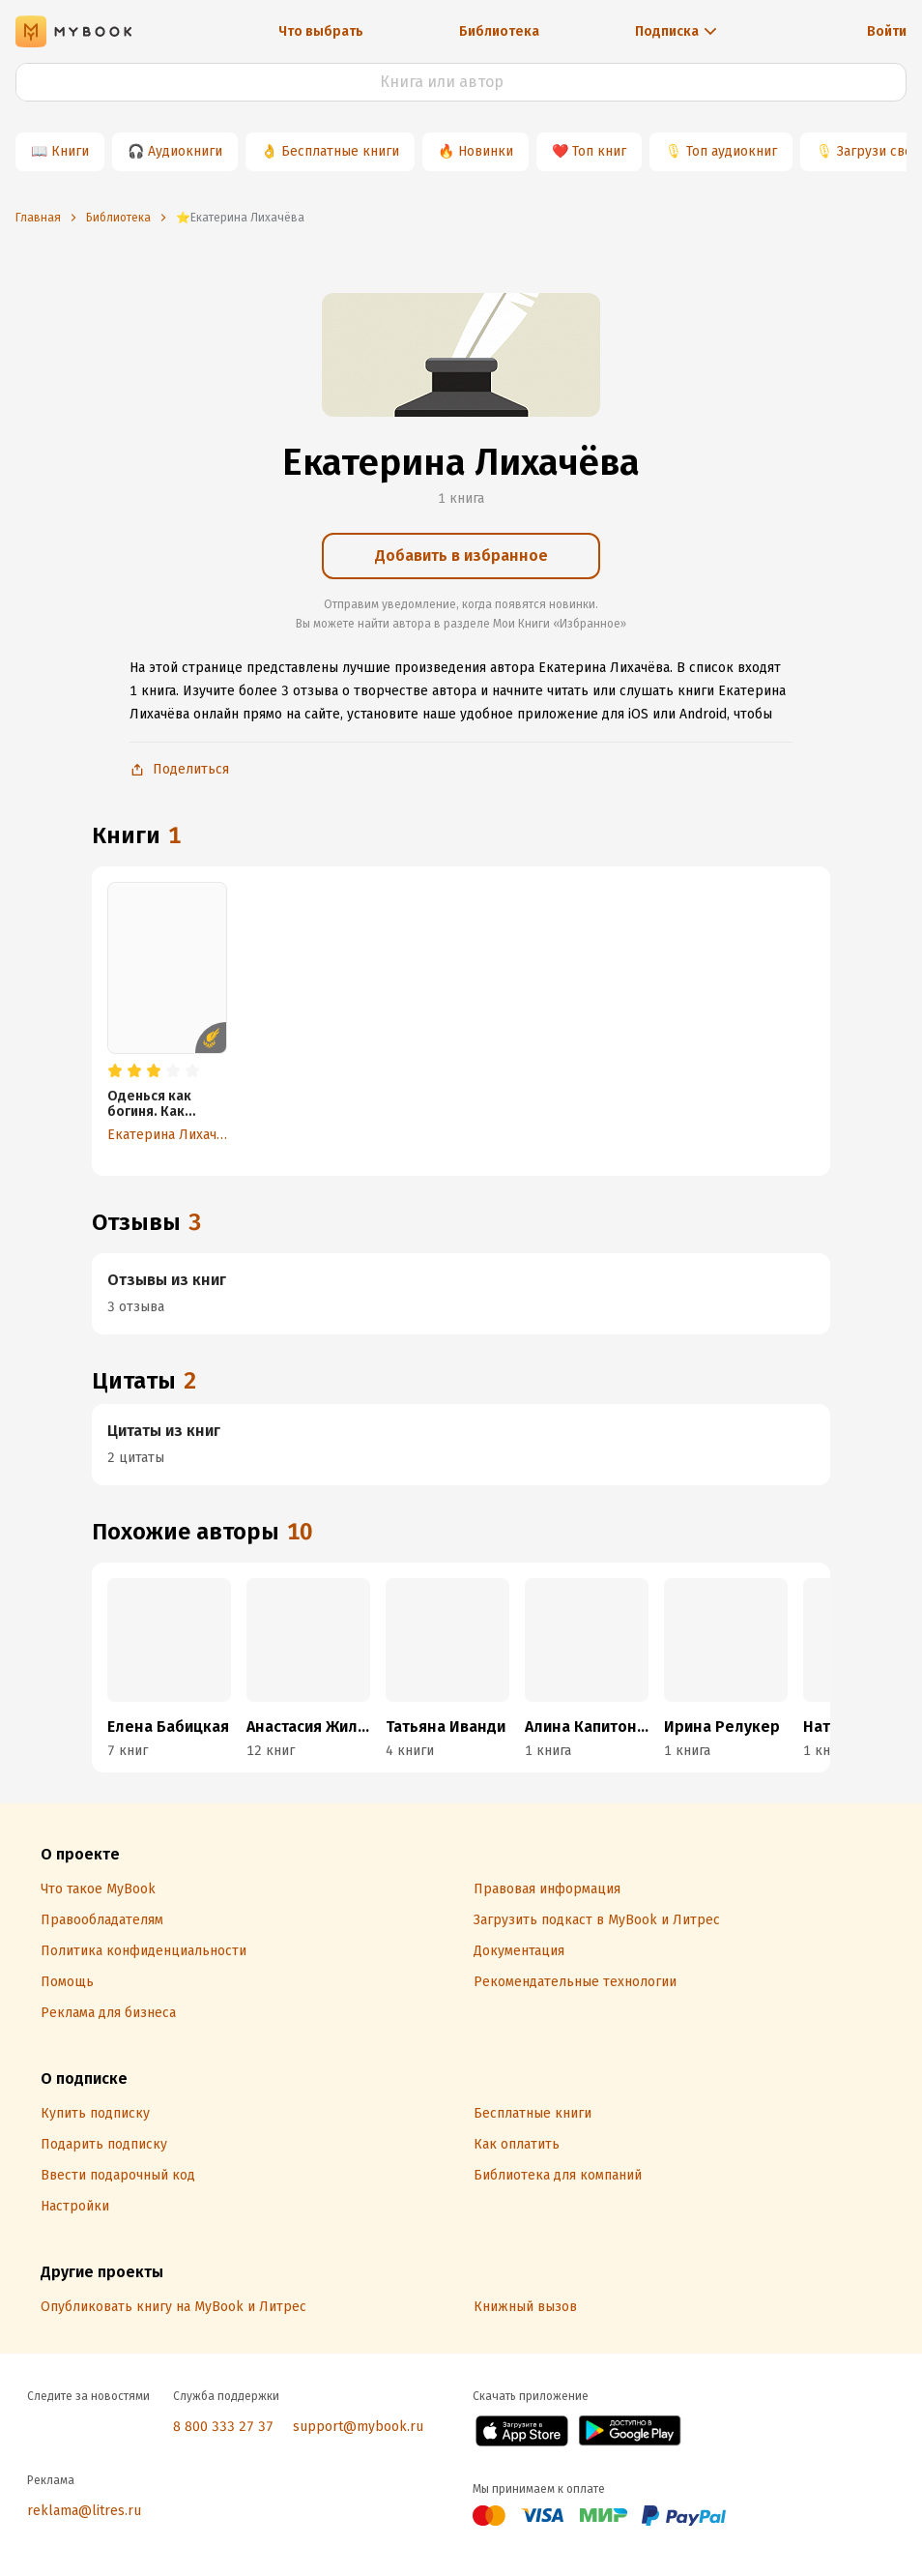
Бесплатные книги (340, 151)
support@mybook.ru (358, 2426)
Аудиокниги (185, 151)
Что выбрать (320, 31)
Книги (70, 151)
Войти (887, 31)
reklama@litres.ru (84, 2511)
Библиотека (499, 31)
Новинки (485, 151)
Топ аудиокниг (731, 151)
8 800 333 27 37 (223, 2426)
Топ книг (599, 151)
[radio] (115, 1071)
